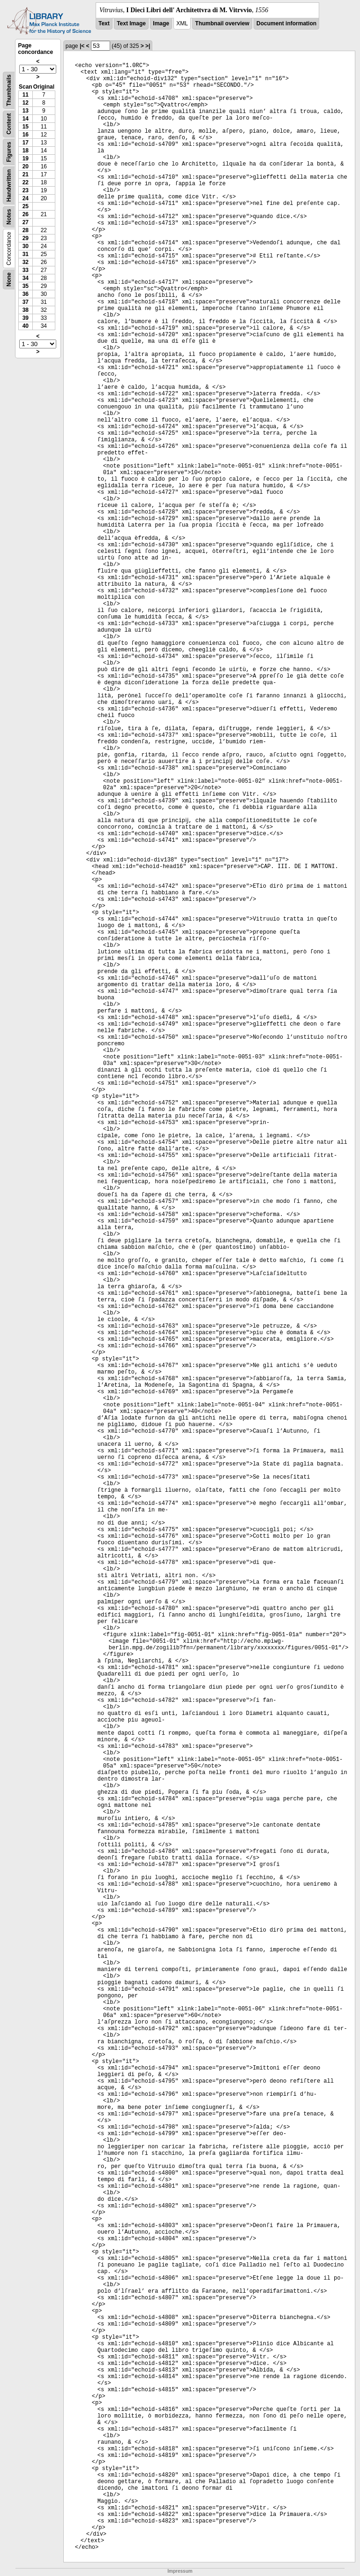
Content (9, 124)
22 (25, 182)
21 (25, 174)
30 (25, 246)
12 (25, 102)
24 (25, 198)
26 (25, 214)
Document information (286, 23)
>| (147, 46)
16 (25, 134)
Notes (9, 217)
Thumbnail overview (222, 23)
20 (25, 166)
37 (25, 302)
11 (25, 94)
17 (25, 142)
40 (25, 326)
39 (25, 318)
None (9, 279)
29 (25, 238)
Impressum (179, 2571)
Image (161, 23)
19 (25, 158)
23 (25, 190)
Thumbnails (9, 90)
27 (25, 222)
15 (25, 126)
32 (25, 262)
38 (25, 310)
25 (25, 206)
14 (25, 118)
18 (25, 150)
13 (25, 110)
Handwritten (9, 185)
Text (104, 23)
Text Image (131, 23)
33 (25, 270)
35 (25, 286)
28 (25, 230)
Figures (9, 152)
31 (25, 254)
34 (25, 278)
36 (25, 294)
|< (82, 46)
